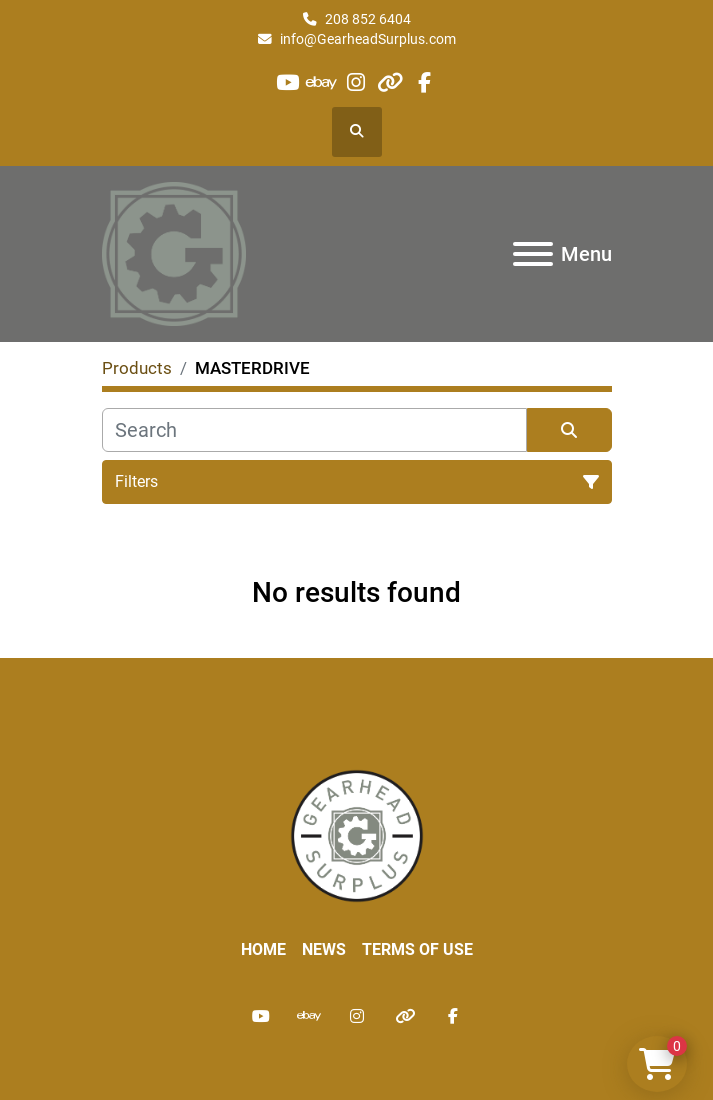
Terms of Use (417, 949)
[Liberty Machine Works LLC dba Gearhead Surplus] (357, 834)
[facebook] (424, 82)
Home (263, 949)
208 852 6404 (368, 19)
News (324, 949)
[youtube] (287, 82)
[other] (390, 82)
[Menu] (533, 254)
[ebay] (321, 82)
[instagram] (355, 82)
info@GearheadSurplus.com (368, 39)
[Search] (314, 430)
